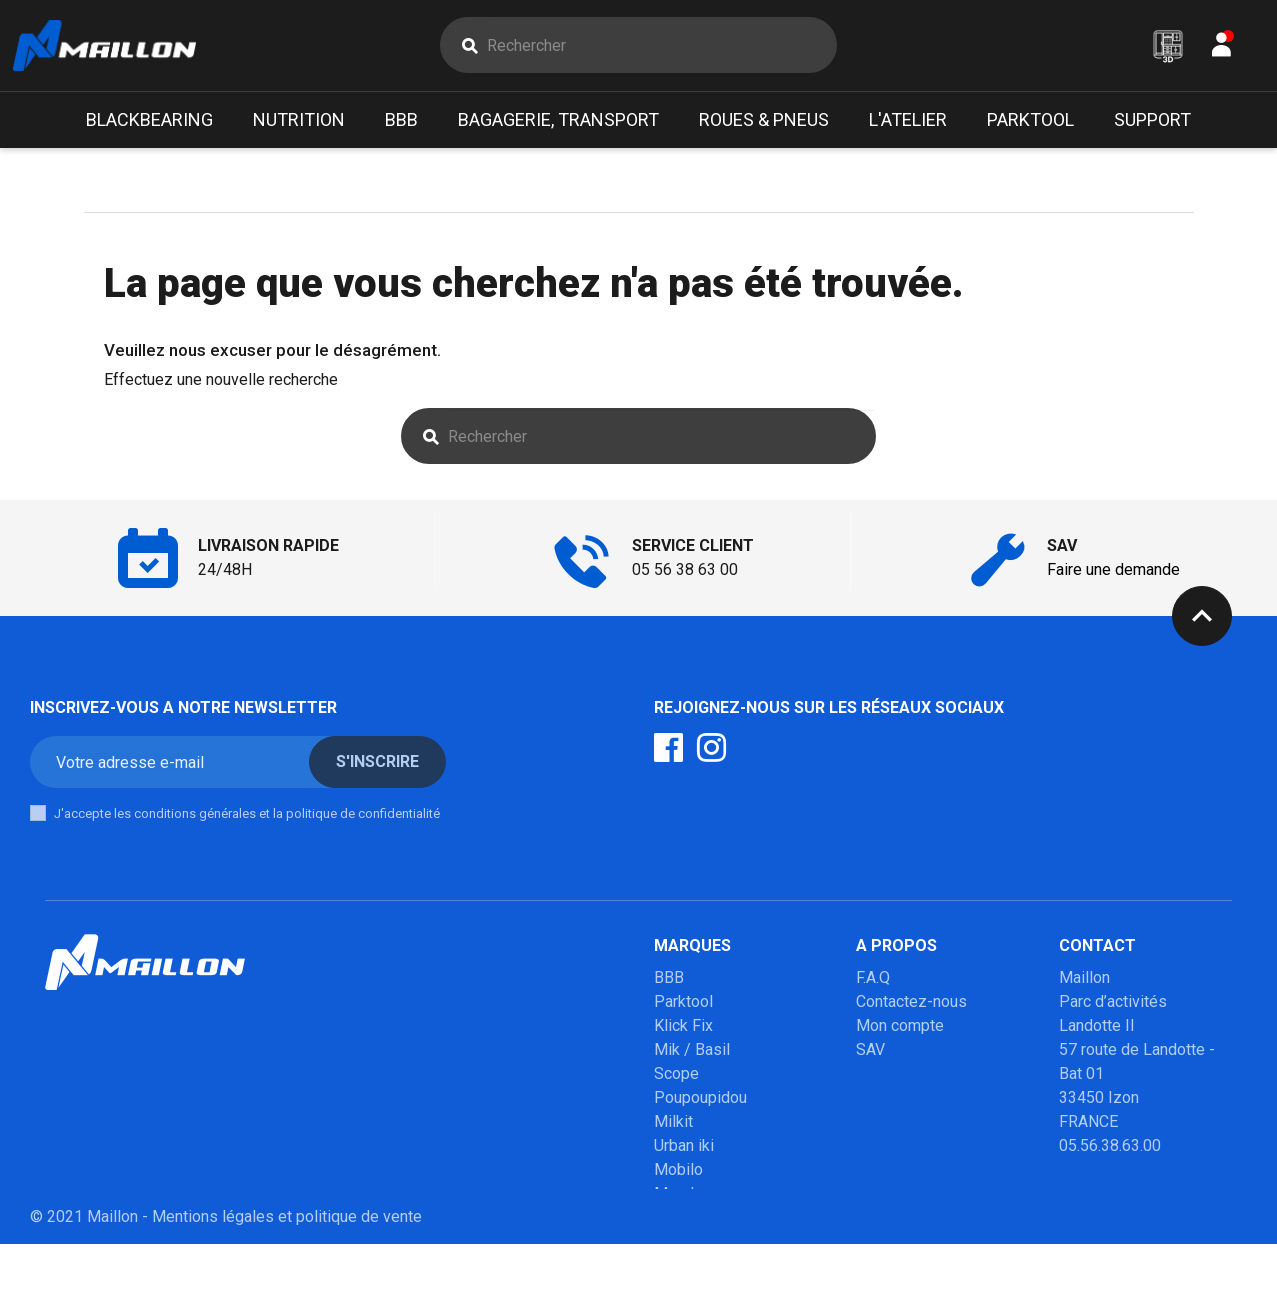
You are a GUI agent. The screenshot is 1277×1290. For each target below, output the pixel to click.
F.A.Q (873, 982)
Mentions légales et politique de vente (287, 1262)
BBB (669, 982)
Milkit (673, 1126)
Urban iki (684, 1150)
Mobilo (678, 1174)
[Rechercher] (661, 48)
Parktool (683, 1006)
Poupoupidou (700, 1102)
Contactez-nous (911, 1006)
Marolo (678, 1198)
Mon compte (900, 1030)
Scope (676, 1078)
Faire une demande (1113, 574)
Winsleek (686, 1222)
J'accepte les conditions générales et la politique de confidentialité (247, 818)
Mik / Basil (692, 1054)
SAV (870, 1054)
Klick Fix (683, 1030)
